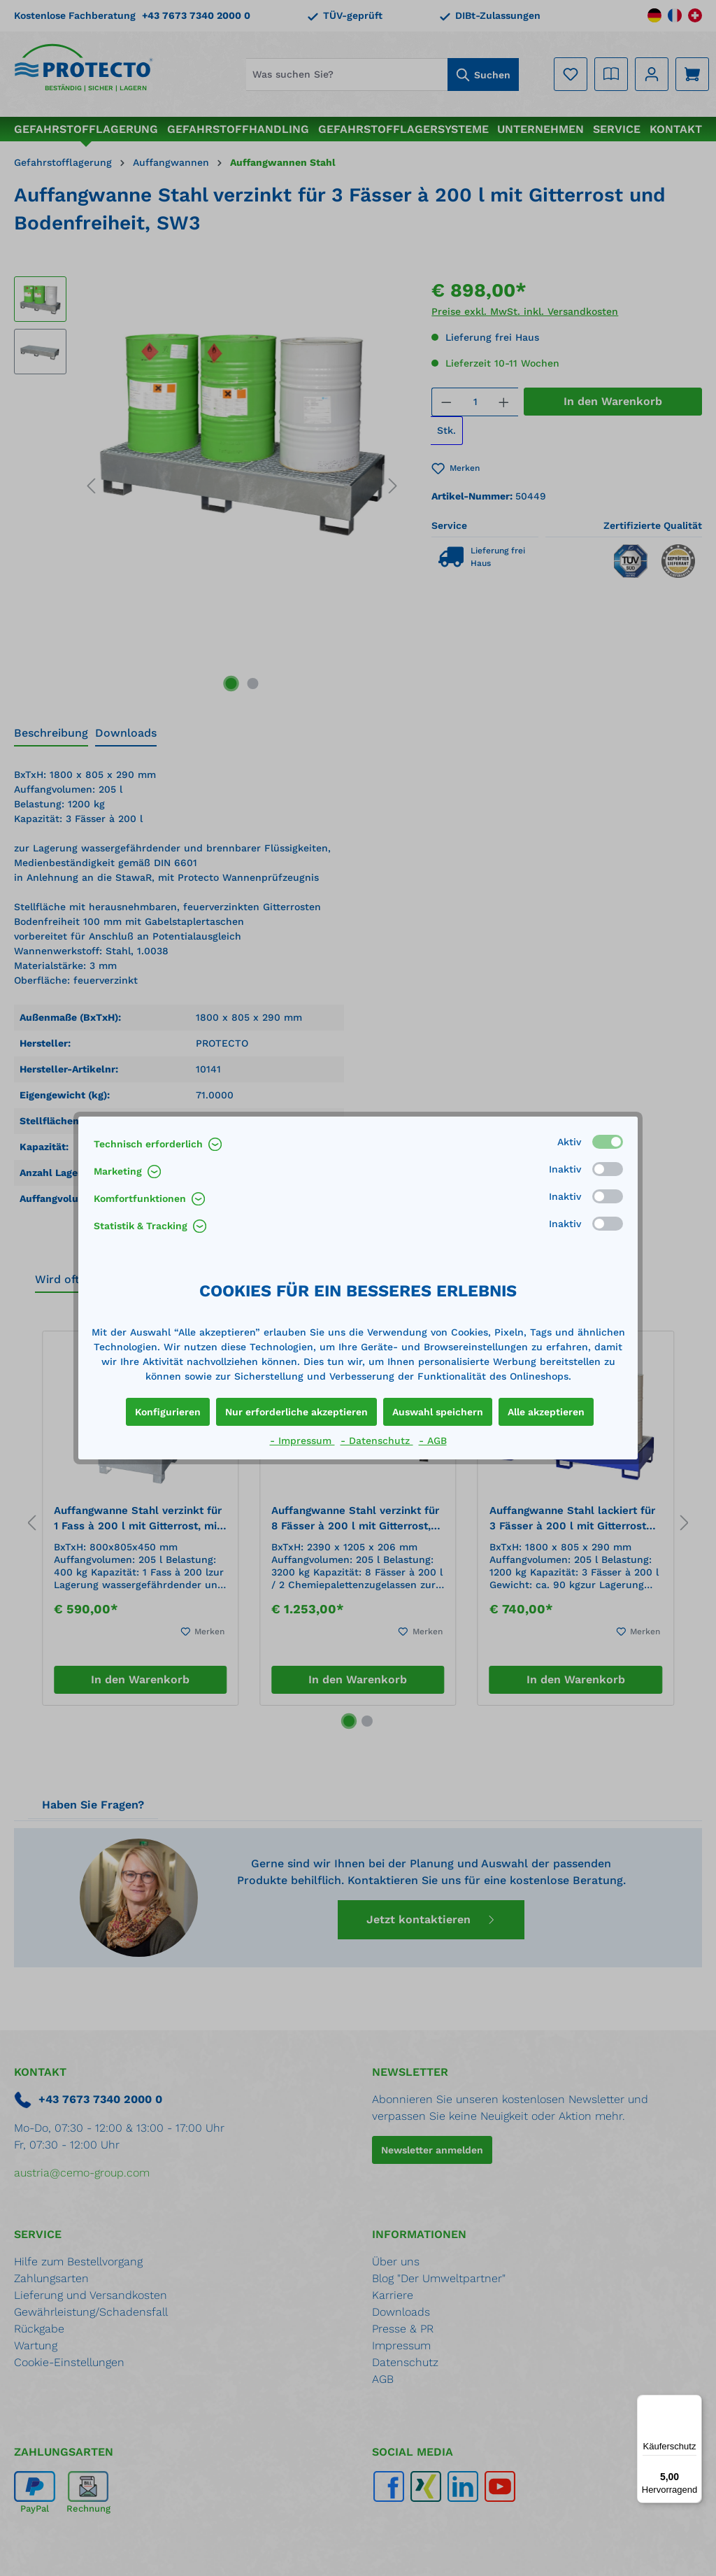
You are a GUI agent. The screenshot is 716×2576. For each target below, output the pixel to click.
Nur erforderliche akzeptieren (296, 1411)
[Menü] (693, 2403)
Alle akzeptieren (546, 1411)
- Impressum (302, 1440)
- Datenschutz (377, 1440)
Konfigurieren (168, 1411)
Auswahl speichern (437, 1411)
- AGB (433, 1440)
